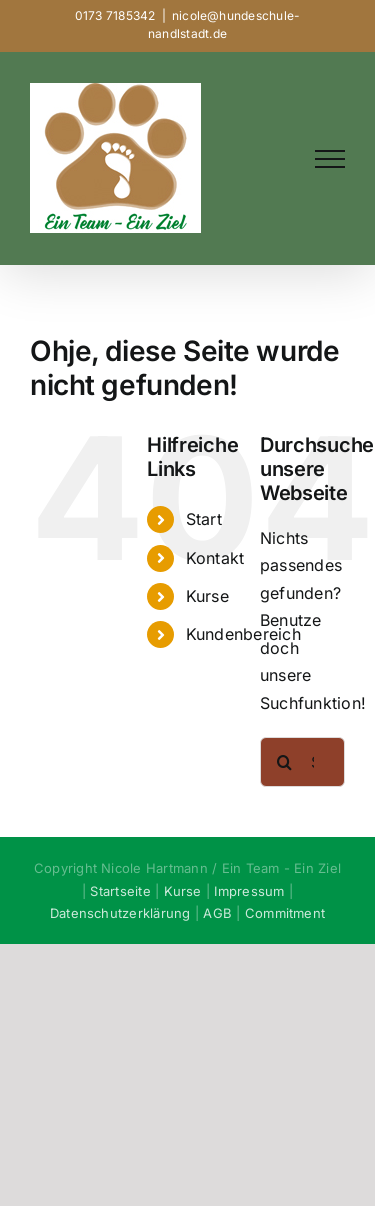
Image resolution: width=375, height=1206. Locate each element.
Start (204, 519)
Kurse (207, 596)
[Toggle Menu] (330, 159)
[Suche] (285, 762)
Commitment (285, 913)
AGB (217, 913)
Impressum (249, 891)
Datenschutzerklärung (120, 913)
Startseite (120, 891)
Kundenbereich (243, 634)
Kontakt (215, 558)
